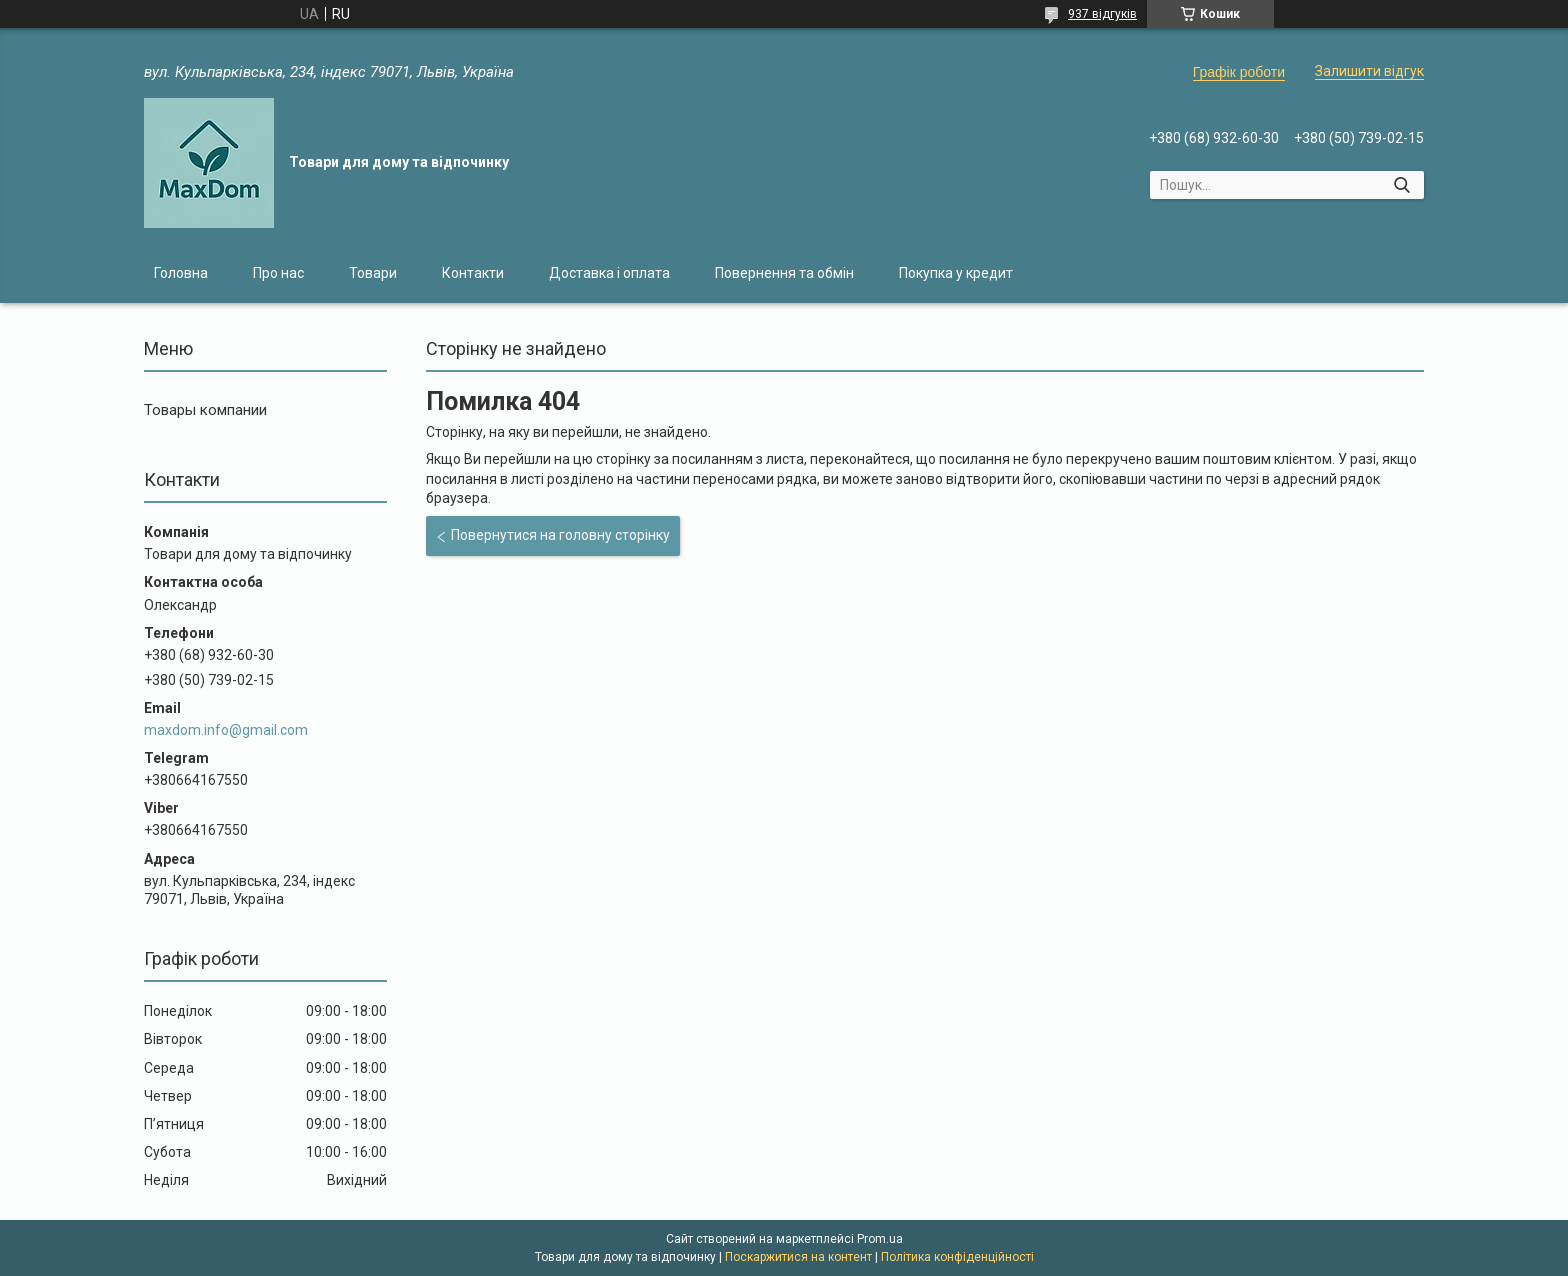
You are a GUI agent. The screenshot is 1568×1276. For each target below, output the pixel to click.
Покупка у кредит (956, 273)
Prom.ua (880, 1239)
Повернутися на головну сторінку (560, 535)
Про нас (278, 273)
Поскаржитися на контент (798, 1257)
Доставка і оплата (609, 273)
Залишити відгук (1369, 71)
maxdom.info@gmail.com (226, 730)
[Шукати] (1401, 185)
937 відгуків (1102, 14)
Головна (181, 273)
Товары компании (205, 410)
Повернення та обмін (784, 273)
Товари (373, 273)
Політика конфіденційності (957, 1257)
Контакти (473, 273)
